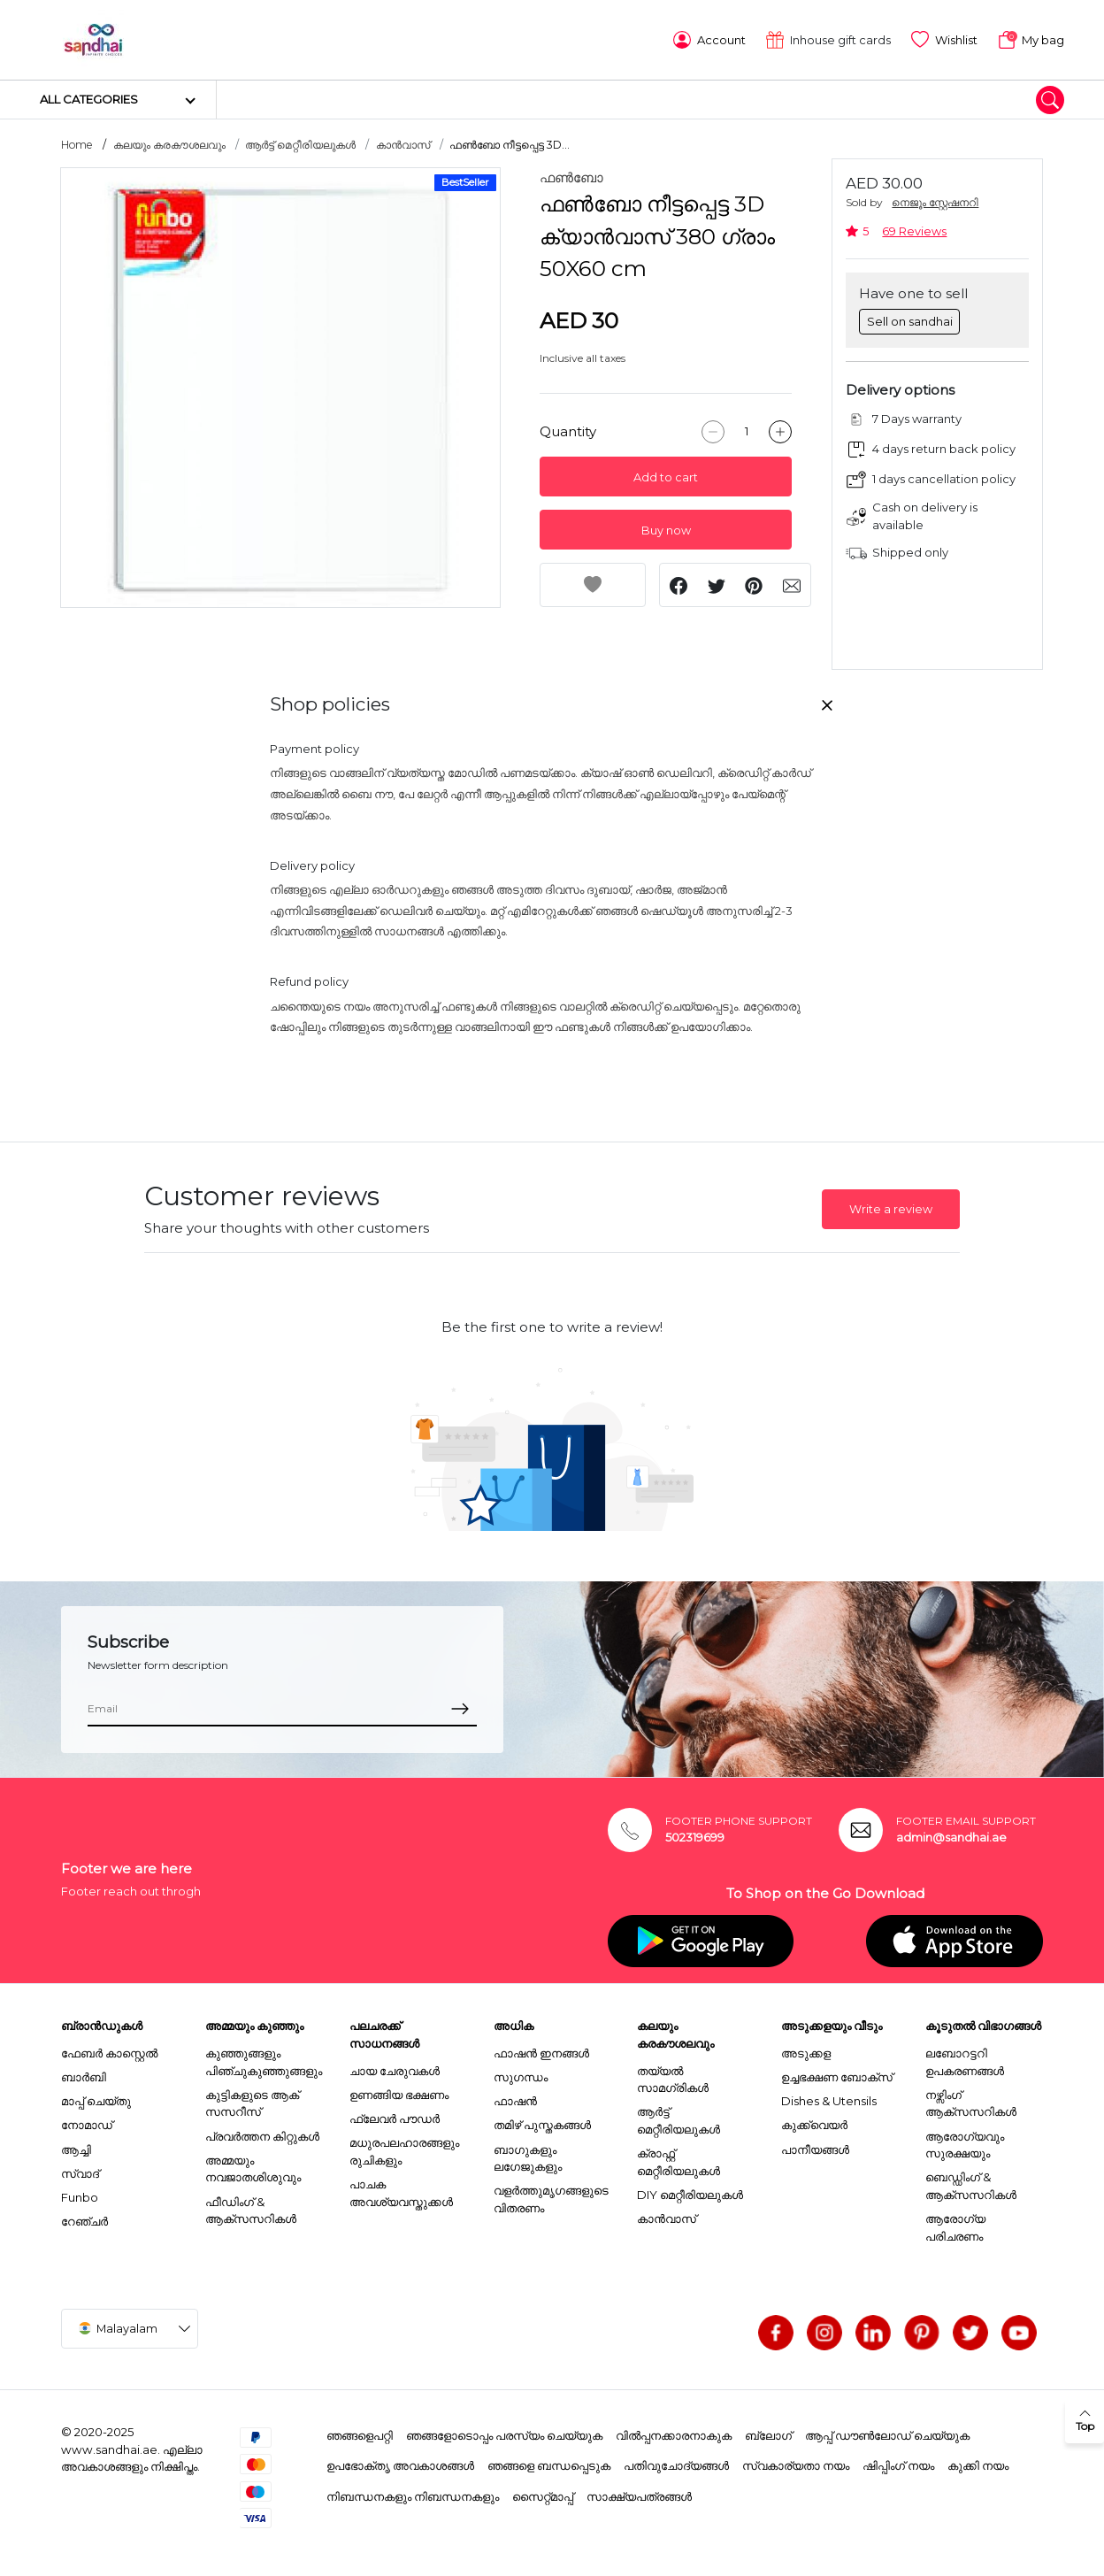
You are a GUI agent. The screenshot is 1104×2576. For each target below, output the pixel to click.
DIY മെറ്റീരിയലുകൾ (690, 2193)
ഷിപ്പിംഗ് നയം (898, 2464)
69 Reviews (914, 229)
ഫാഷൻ (515, 2099)
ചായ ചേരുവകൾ (394, 2068)
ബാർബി (83, 2075)
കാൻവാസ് (403, 143)
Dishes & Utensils (829, 2099)
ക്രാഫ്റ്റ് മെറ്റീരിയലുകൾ (678, 2160)
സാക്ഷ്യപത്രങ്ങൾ (639, 2495)
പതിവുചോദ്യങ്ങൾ (676, 2464)
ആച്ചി (76, 2147)
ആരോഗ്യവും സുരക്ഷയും (964, 2142)
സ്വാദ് (80, 2172)
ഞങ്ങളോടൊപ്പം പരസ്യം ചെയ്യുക (504, 2433)
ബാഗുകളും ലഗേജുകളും (528, 2156)
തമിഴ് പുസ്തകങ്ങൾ (542, 2123)
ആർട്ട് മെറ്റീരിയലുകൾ (300, 143)
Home (77, 143)
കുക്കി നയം (977, 2464)
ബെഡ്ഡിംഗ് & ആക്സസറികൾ (970, 2184)
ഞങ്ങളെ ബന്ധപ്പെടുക (548, 2464)
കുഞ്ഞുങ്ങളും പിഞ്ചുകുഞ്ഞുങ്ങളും (263, 2060)
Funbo (79, 2195)
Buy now (666, 528)
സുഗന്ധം (521, 2075)
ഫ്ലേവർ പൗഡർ (394, 2117)
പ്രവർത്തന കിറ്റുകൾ (262, 2133)
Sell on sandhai (910, 318)
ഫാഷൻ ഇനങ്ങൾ (541, 2051)
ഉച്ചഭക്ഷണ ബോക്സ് (837, 2075)
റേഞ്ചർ (84, 2219)
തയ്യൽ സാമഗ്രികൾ (673, 2077)
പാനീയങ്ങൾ (815, 2147)
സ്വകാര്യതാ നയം (795, 2464)
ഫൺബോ (571, 175)
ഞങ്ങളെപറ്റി (359, 2433)
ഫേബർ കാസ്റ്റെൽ (109, 2051)
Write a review (890, 1207)
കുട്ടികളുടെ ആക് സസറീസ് (252, 2102)
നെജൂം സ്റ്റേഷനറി (935, 200)
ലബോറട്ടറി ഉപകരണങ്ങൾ (964, 2060)
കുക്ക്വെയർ (814, 2123)
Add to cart (665, 475)
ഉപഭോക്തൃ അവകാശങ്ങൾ (400, 2464)
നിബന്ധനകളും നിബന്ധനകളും (412, 2495)
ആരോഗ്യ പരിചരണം (955, 2226)
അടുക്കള (806, 2051)
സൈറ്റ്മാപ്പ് (542, 2495)
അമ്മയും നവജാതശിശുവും (253, 2167)
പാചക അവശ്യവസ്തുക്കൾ (401, 2191)
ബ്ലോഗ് (768, 2433)
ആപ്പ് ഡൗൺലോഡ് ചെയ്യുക (887, 2433)
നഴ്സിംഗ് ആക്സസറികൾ (970, 2102)
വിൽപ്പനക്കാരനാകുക (674, 2433)
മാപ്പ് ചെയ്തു (96, 2099)
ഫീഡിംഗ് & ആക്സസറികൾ (250, 2208)
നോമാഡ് (86, 2123)
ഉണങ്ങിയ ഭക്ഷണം (398, 2093)
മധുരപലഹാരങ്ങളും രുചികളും (404, 2149)
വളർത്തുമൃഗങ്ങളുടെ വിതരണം (551, 2197)
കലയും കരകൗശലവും (169, 143)
